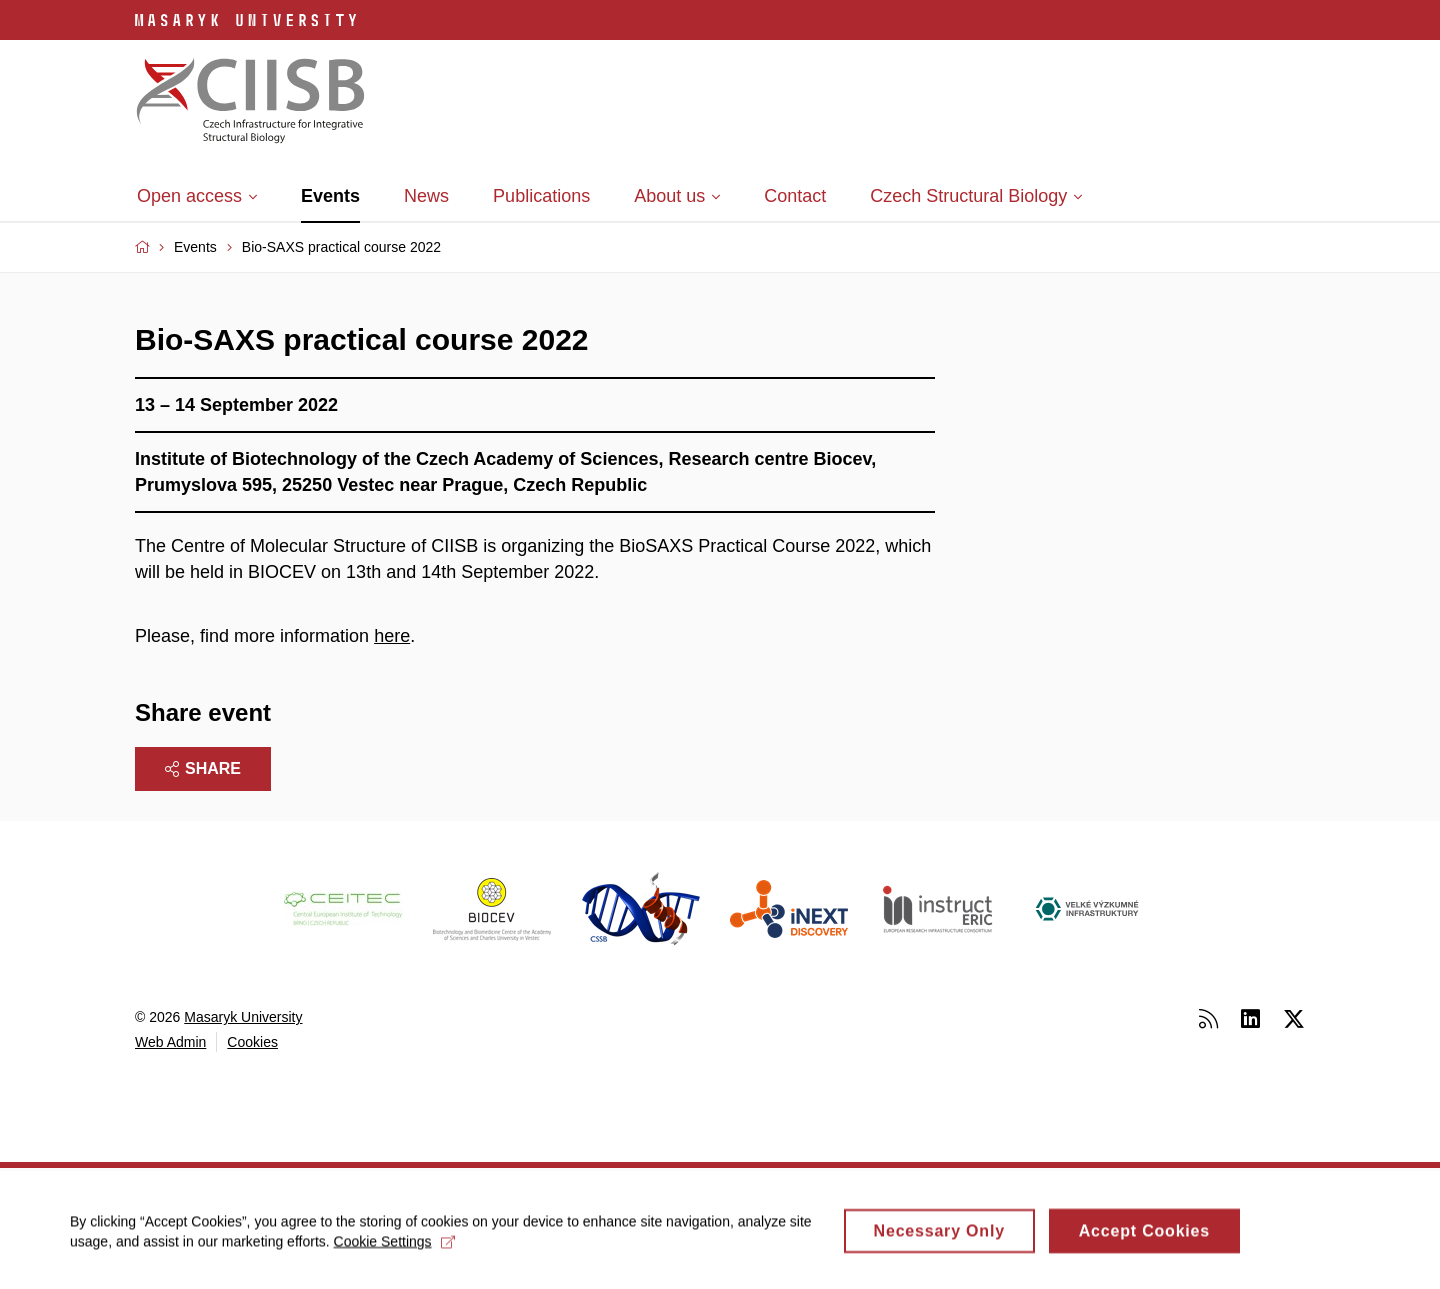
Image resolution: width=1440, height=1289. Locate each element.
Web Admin (170, 1042)
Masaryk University (243, 1017)
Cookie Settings (394, 1248)
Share (203, 768)
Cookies (252, 1042)
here (392, 636)
